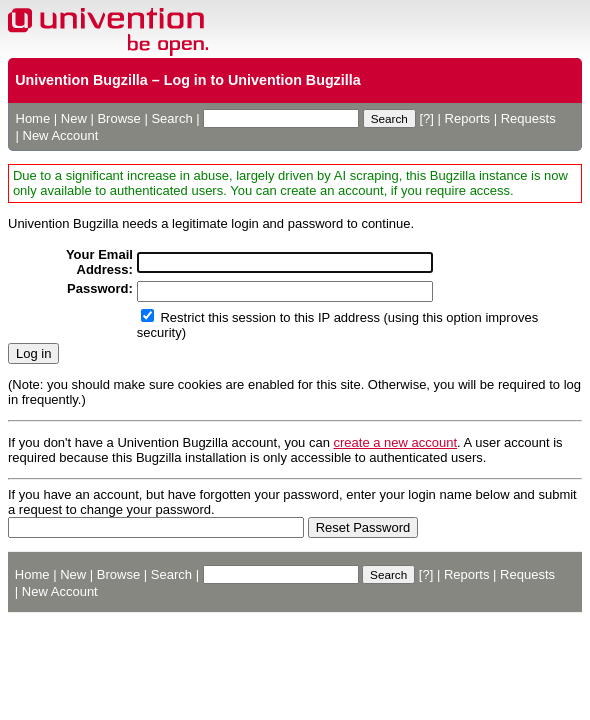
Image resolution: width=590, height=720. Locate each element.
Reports (468, 118)
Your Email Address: (99, 262)
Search (171, 118)
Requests (528, 118)
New (74, 118)
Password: (100, 288)
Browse (118, 118)
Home (33, 118)
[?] (426, 118)
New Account (61, 135)
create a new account (396, 442)
